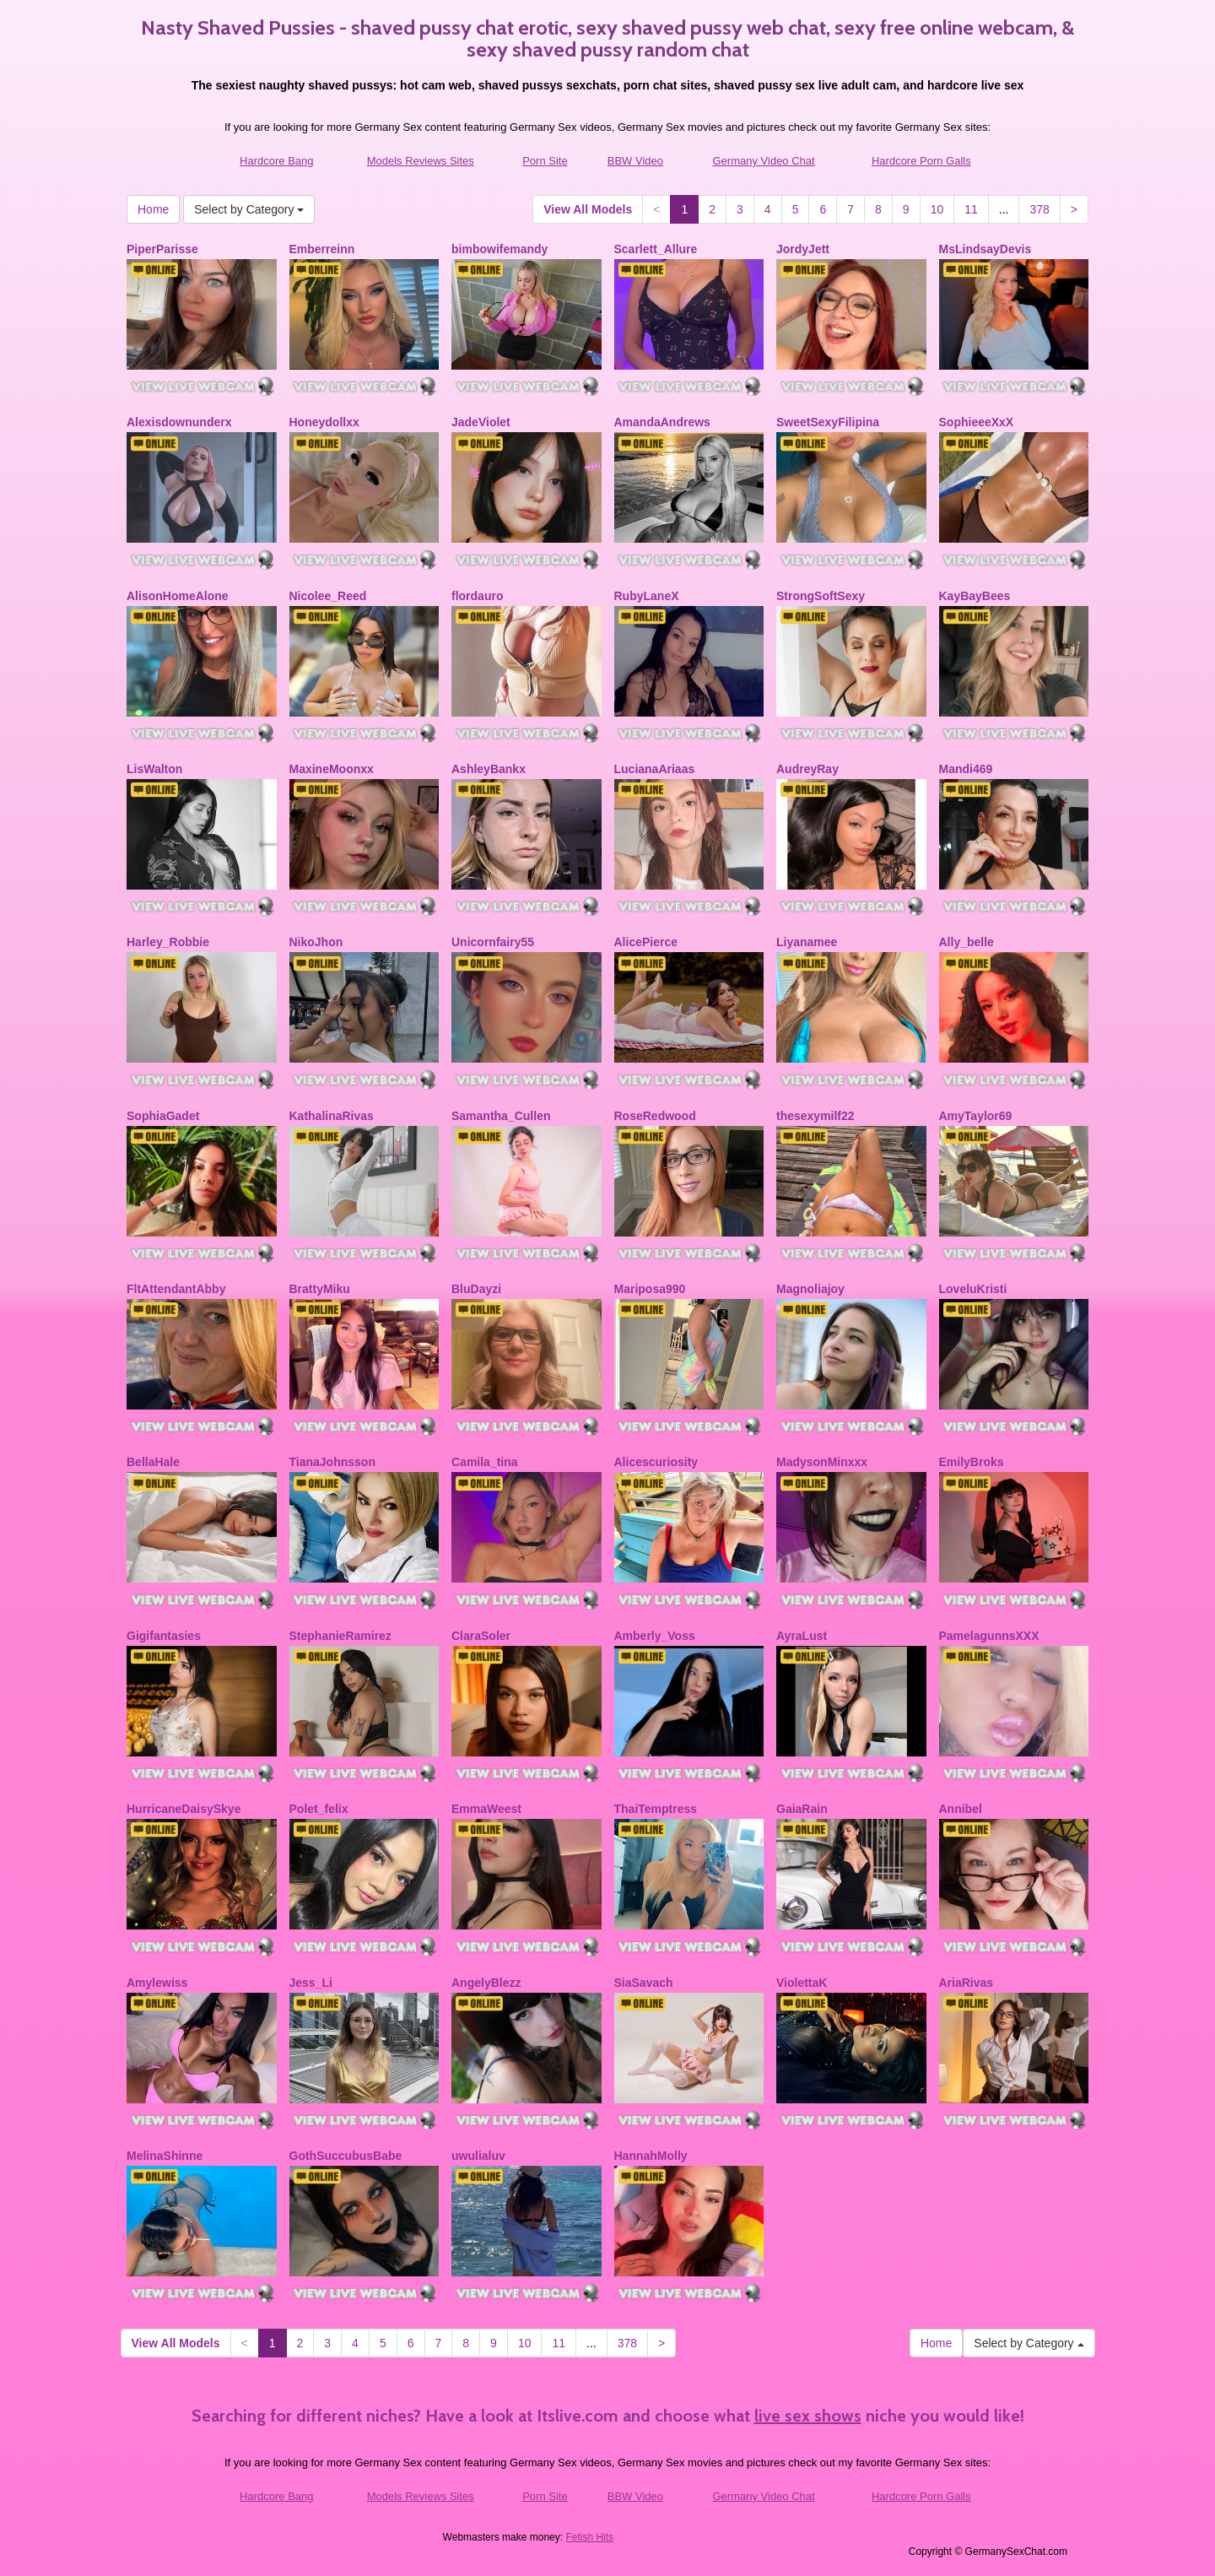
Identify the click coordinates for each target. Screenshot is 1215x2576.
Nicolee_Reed (328, 596)
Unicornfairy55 (492, 942)
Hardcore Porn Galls (921, 160)
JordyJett (802, 249)
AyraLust (801, 1635)
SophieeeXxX (976, 422)
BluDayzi (476, 1289)
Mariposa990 (650, 1289)
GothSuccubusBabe (345, 2155)
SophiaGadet (163, 1116)
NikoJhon (316, 942)
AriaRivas (966, 1982)
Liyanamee (806, 942)
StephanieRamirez (340, 1635)
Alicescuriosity (656, 1462)
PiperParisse (162, 249)
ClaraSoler (480, 1635)
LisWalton (154, 769)
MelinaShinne (164, 2155)
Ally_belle (966, 942)
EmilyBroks (971, 1462)
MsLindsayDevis (985, 249)
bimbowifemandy (499, 249)
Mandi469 (966, 769)
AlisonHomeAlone (178, 596)
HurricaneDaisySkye (183, 1809)
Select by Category (249, 209)
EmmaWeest (486, 1809)
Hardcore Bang (276, 160)
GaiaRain (802, 1809)
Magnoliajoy (810, 1289)
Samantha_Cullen (500, 1116)
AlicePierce (646, 942)
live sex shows (807, 2416)
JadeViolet (480, 422)
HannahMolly (651, 2155)
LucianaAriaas (654, 769)
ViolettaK (801, 1982)
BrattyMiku (319, 1289)
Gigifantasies (164, 1635)
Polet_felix (318, 1809)
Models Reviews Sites (420, 160)
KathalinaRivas (331, 1116)
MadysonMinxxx (821, 1462)
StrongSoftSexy (820, 596)
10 (937, 209)
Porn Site (544, 160)
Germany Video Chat (764, 160)
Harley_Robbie (168, 942)
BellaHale (153, 1462)
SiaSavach (643, 1982)
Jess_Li (310, 1982)
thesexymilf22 (815, 1116)
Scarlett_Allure (656, 249)
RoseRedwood (655, 1116)
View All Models (587, 209)
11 (971, 209)
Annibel (960, 1809)
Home (153, 209)
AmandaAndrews (662, 422)
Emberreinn (322, 249)
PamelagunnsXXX (989, 1635)
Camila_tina (484, 1462)
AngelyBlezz (486, 1982)
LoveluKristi (973, 1289)
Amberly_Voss (654, 1635)
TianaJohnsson (332, 1462)
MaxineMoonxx (331, 769)
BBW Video (635, 160)
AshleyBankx (488, 769)
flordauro (477, 596)
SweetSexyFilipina (827, 422)
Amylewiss (157, 1982)
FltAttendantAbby (176, 1289)
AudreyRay (807, 769)
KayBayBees (975, 596)
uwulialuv (478, 2155)
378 (1039, 209)
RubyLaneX (646, 596)
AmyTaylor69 (975, 1116)
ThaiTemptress (656, 1809)
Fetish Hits (589, 2537)
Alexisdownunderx (179, 422)
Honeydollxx (324, 422)
